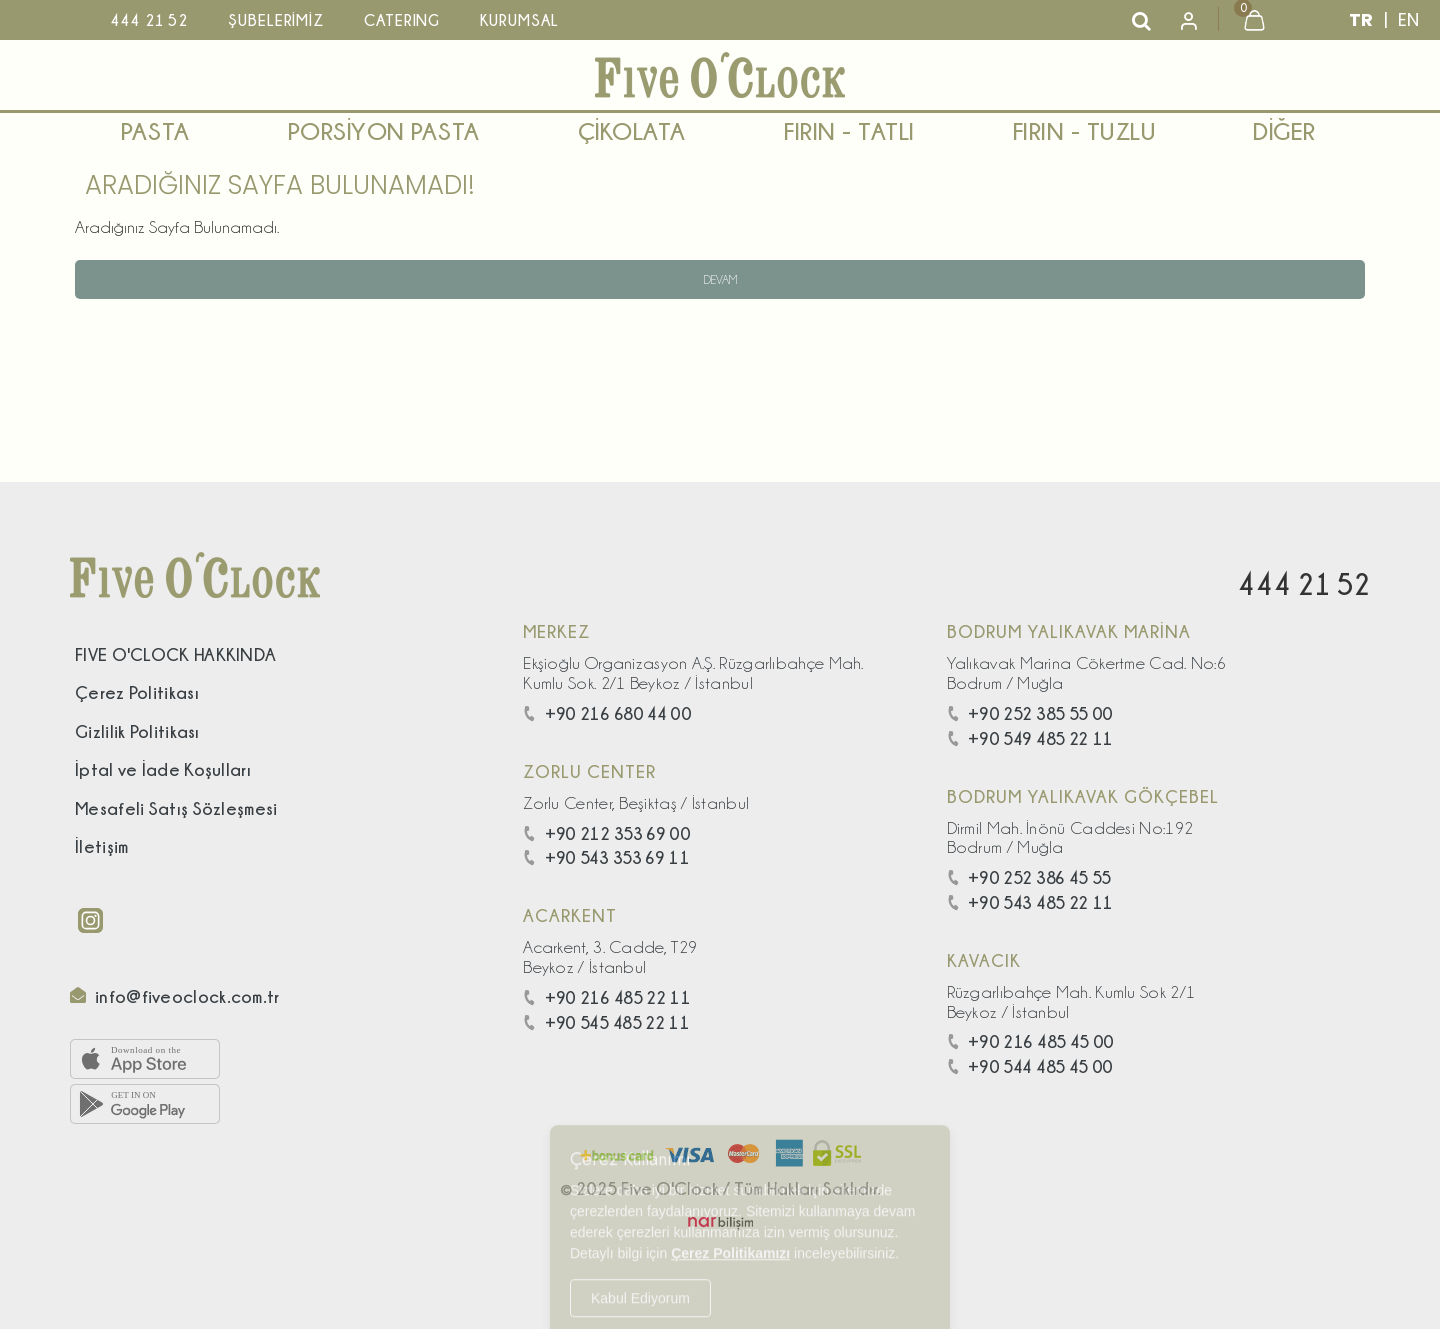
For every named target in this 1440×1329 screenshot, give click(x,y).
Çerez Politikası (137, 692)
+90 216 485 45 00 (1031, 1041)
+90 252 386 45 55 (1029, 877)
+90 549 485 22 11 (1030, 738)
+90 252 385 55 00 (1030, 713)
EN (1408, 19)
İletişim (101, 846)
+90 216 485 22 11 (607, 997)
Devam (720, 279)
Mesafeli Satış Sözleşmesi (176, 808)
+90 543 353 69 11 (606, 857)
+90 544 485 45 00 (1030, 1066)
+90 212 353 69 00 (607, 833)
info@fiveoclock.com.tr (187, 996)
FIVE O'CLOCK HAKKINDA (175, 654)
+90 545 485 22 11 (606, 1022)
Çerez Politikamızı (730, 1240)
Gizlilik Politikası (137, 731)
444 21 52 (1303, 584)
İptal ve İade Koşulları (163, 769)
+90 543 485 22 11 (1030, 902)
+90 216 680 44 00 (607, 713)
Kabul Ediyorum (640, 1285)
